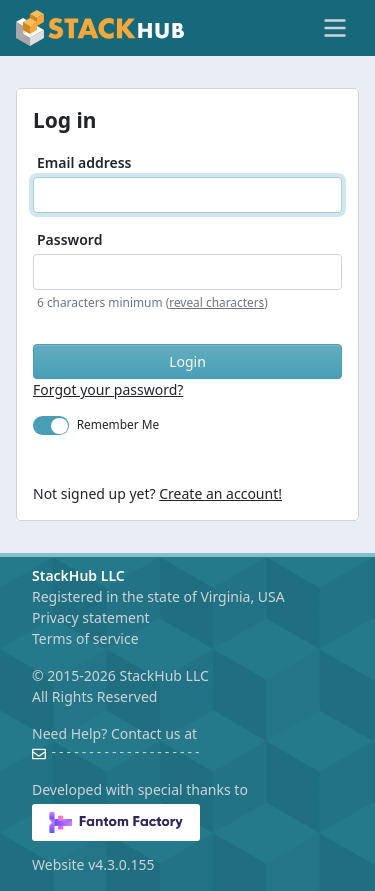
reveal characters (216, 302)
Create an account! (220, 493)
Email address (84, 162)
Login (187, 361)
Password (69, 239)
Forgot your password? (108, 389)
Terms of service (85, 638)
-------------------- (125, 753)
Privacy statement (91, 617)
